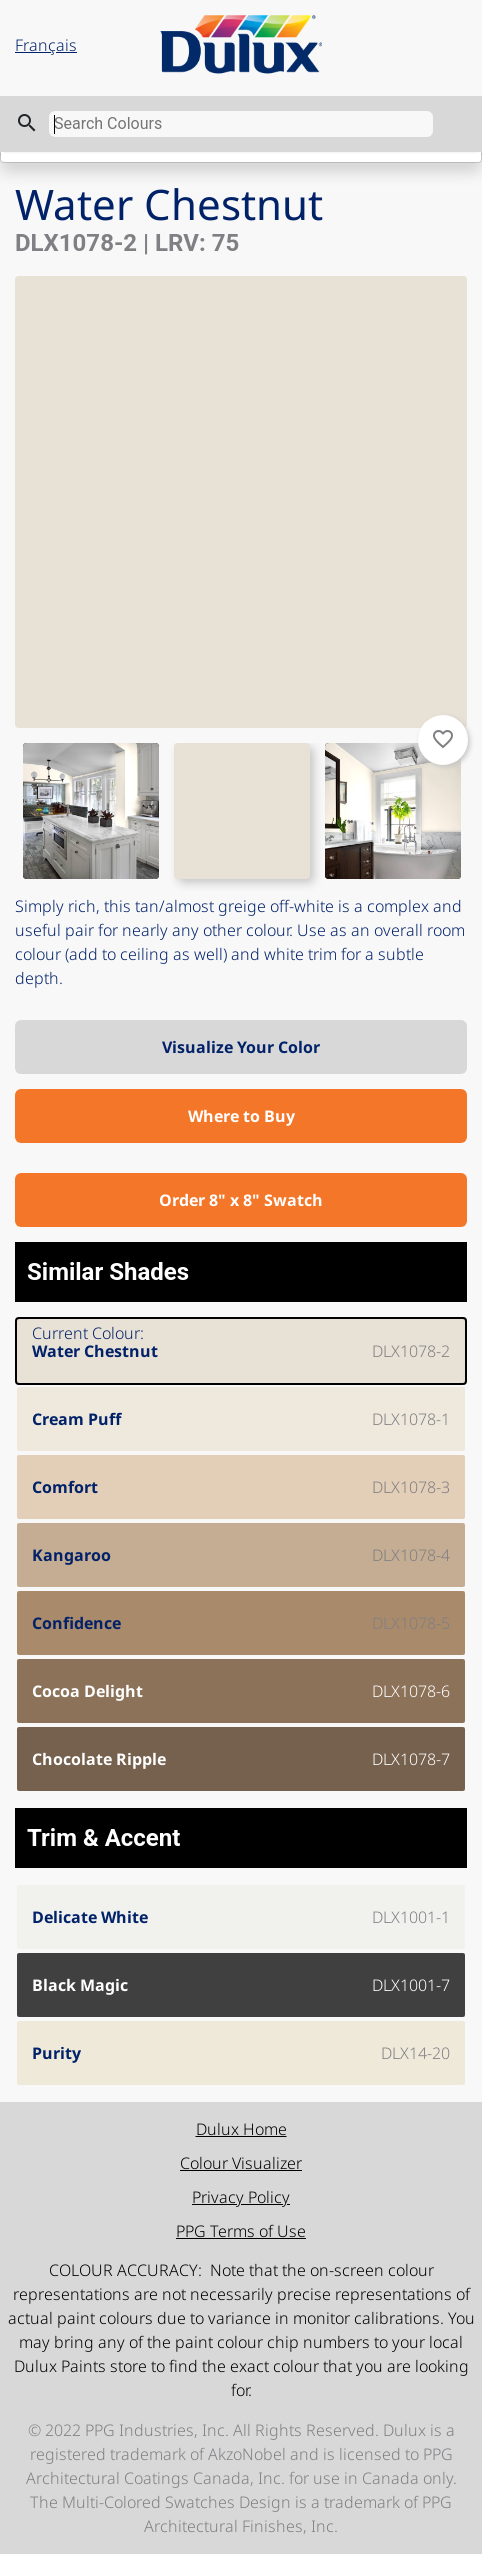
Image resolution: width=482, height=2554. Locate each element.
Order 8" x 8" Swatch (241, 1200)
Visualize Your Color (241, 1047)
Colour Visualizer (241, 2163)
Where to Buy (241, 1116)
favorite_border (443, 739)
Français (46, 45)
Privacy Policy (241, 2197)
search (27, 123)
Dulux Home (241, 2129)
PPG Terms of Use (241, 2231)
